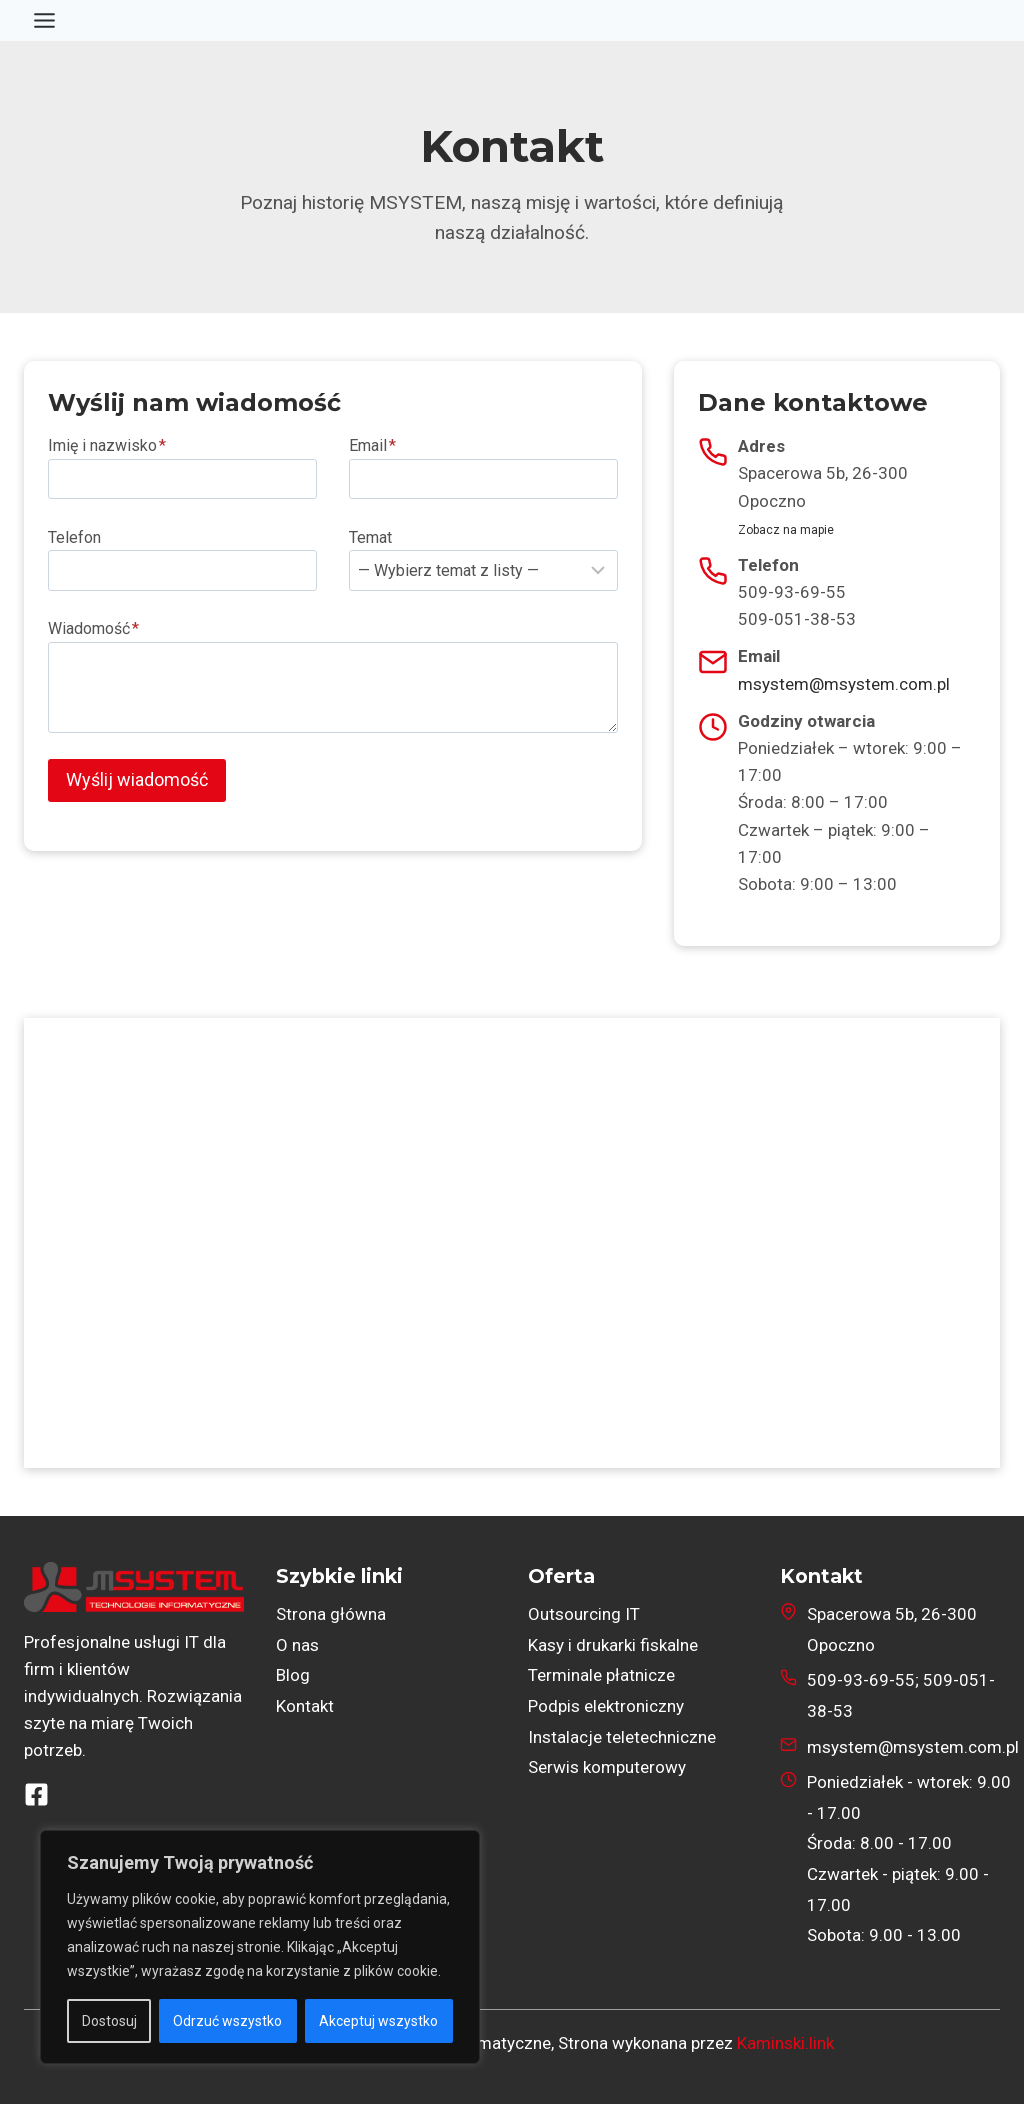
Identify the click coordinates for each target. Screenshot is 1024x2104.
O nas (297, 1645)
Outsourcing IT (584, 1614)
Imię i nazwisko (107, 445)
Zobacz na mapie (786, 530)
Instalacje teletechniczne (622, 1737)
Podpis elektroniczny (606, 1706)
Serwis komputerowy (607, 1767)
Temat (370, 537)
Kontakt (305, 1706)
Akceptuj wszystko (379, 2021)
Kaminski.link (785, 2043)
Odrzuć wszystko (228, 2021)
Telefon (74, 537)
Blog (293, 1675)
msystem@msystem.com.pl (844, 684)
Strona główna (331, 1614)
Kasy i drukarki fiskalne (613, 1645)
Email (372, 445)
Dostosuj (109, 2021)
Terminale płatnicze (601, 1675)
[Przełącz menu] (44, 20)
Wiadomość (93, 628)
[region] (260, 1947)
